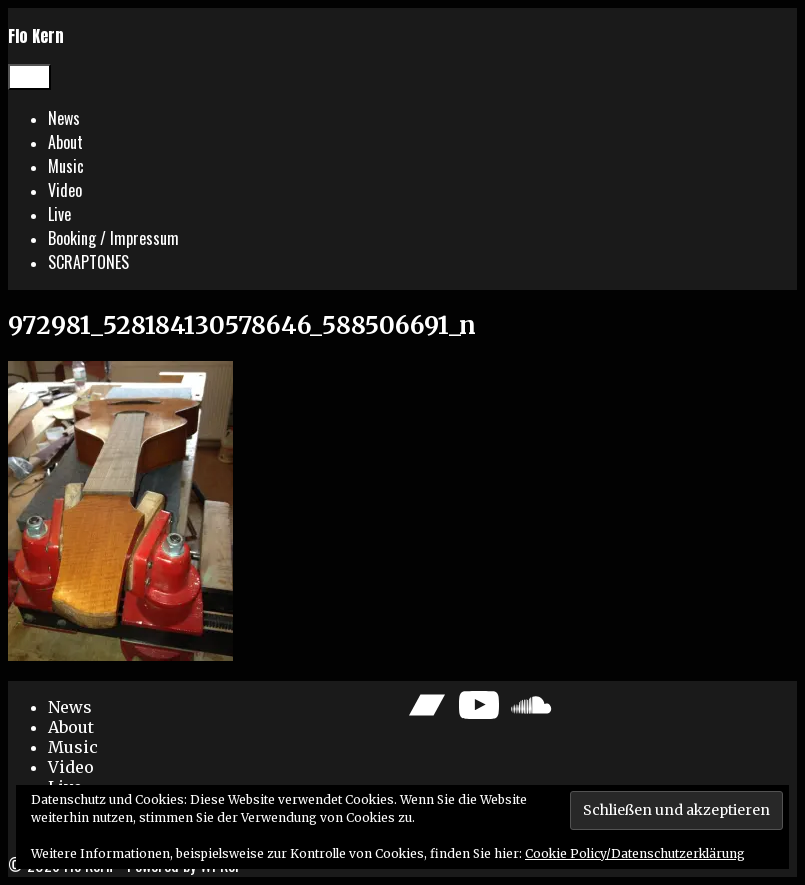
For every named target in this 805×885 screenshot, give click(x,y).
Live (59, 214)
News (64, 118)
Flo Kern (36, 36)
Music (66, 166)
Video (65, 190)
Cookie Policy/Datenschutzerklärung (635, 853)
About (65, 142)
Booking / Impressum (113, 238)
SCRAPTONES (88, 262)
